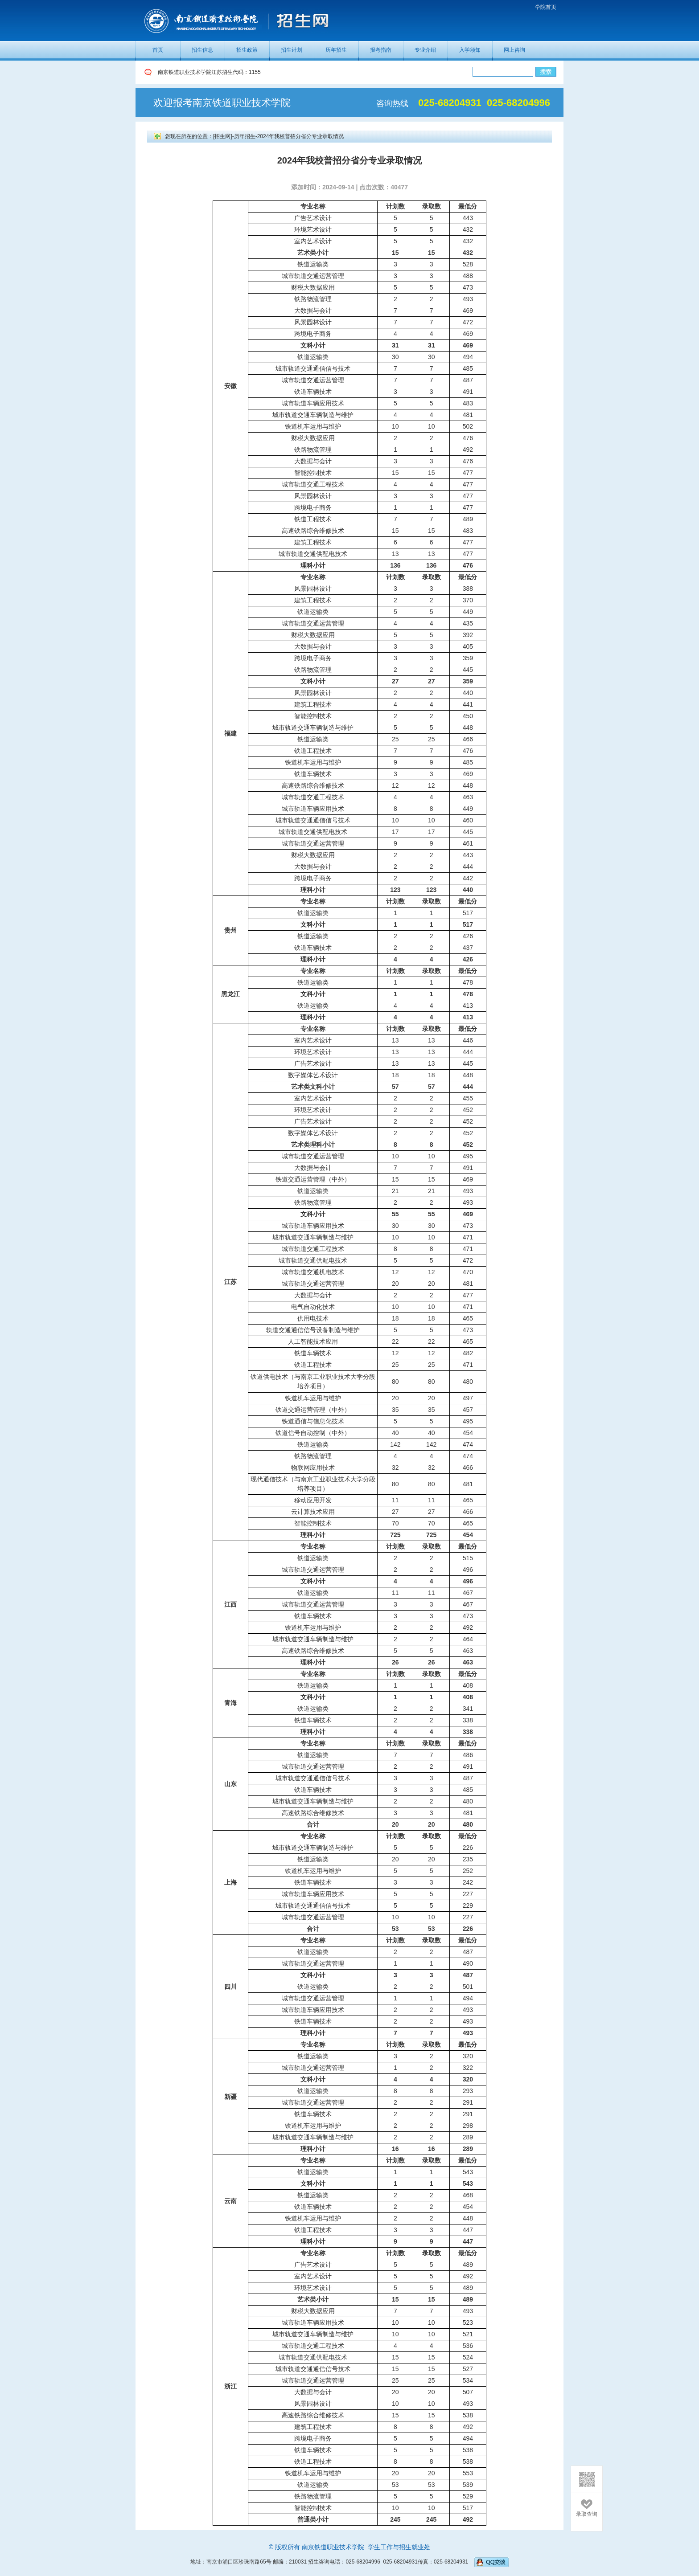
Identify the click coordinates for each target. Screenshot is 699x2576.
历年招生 (336, 50)
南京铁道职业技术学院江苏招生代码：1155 (209, 72)
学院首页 (545, 7)
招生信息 (202, 50)
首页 (157, 50)
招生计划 (291, 50)
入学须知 (470, 50)
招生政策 (247, 50)
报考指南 (380, 50)
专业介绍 (425, 50)
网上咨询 (514, 50)
